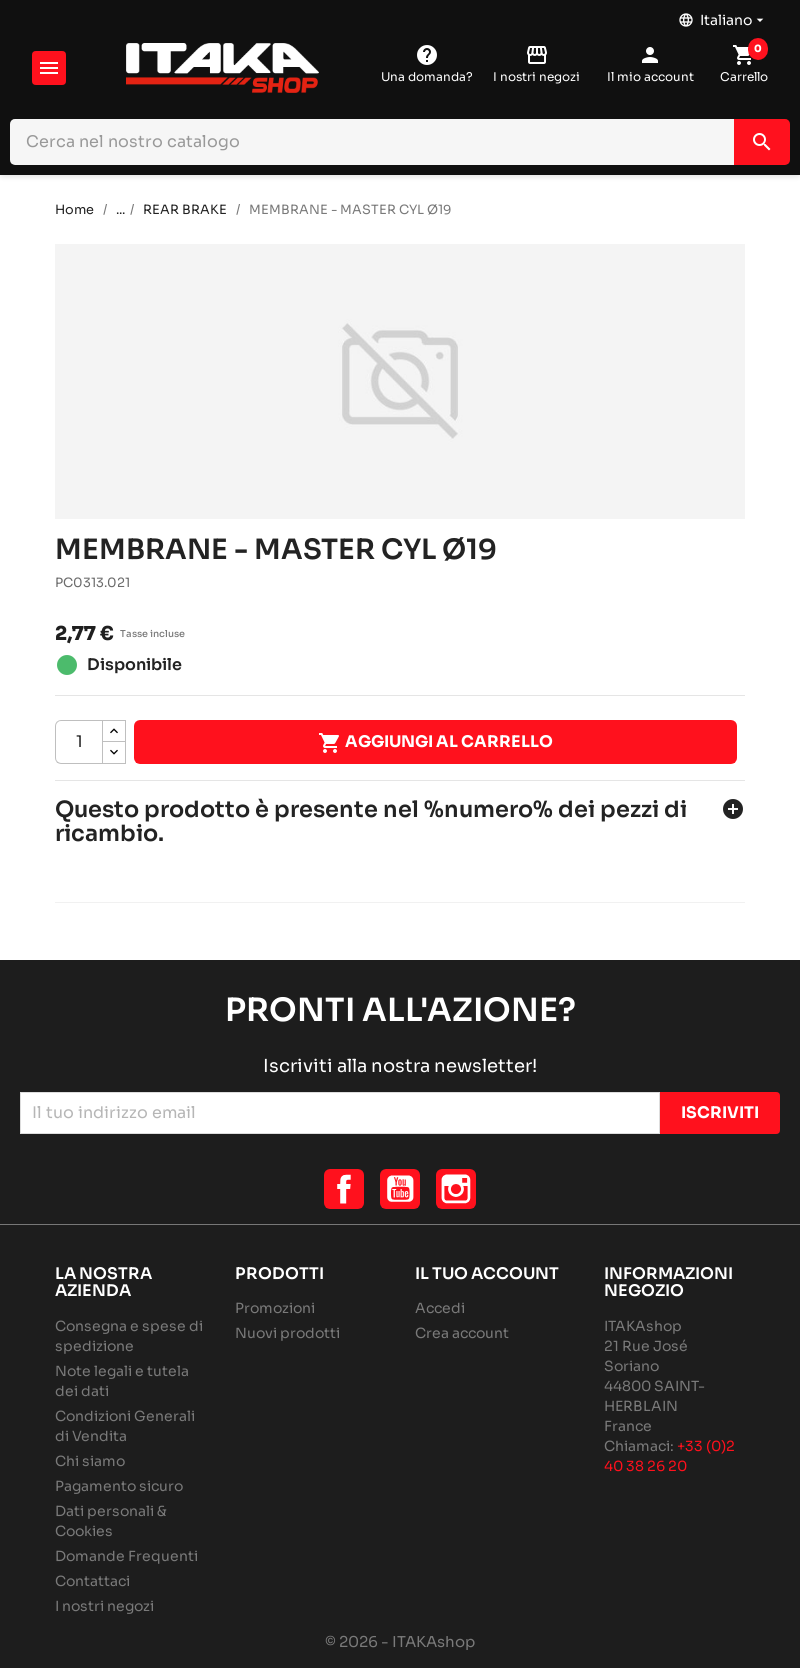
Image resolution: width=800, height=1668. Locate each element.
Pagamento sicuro (119, 1486)
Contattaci (92, 1581)
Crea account (462, 1333)
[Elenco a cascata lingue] (723, 15)
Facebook (344, 1189)
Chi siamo (90, 1461)
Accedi (440, 1308)
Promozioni (275, 1308)
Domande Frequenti (126, 1556)
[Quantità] (79, 742)
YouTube (400, 1189)
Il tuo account (487, 1273)
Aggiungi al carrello (435, 743)
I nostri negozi (104, 1606)
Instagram (456, 1189)
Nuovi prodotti (287, 1333)
